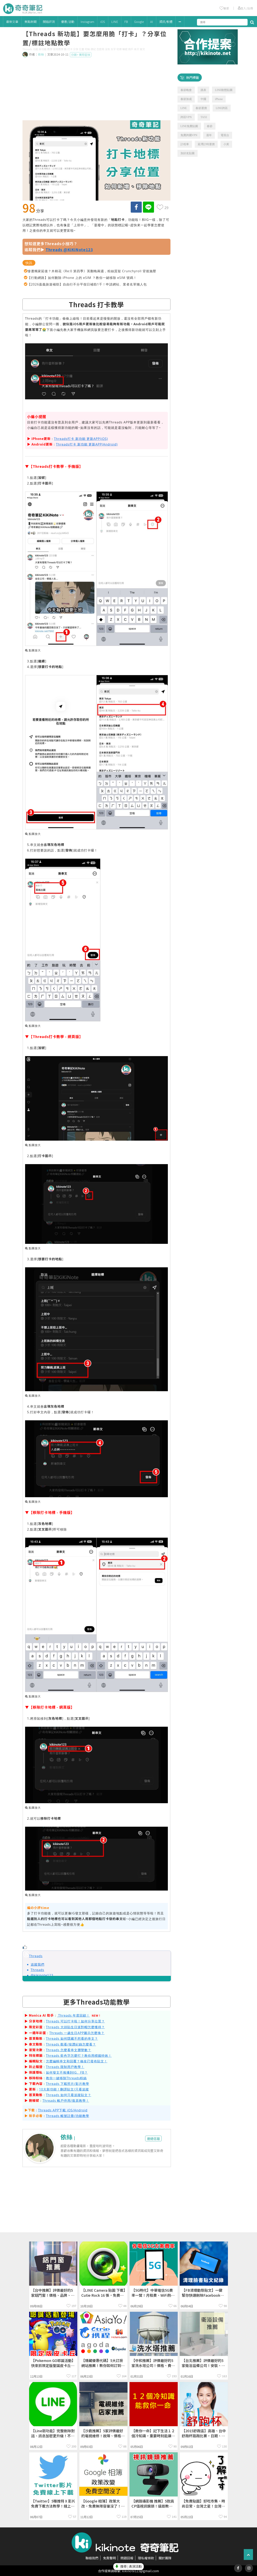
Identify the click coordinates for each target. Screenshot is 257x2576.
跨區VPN (186, 117)
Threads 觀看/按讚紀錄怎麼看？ (71, 2044)
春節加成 (186, 99)
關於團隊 (165, 2558)
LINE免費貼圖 (189, 126)
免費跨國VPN (189, 135)
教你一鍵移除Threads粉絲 (66, 2078)
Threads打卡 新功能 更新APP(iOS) (81, 438)
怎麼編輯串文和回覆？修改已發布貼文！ (76, 2061)
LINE (114, 21)
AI (151, 21)
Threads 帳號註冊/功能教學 (67, 2116)
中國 (203, 99)
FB (126, 21)
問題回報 (126, 2558)
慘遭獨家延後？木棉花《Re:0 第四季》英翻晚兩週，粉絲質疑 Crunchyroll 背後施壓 (92, 271)
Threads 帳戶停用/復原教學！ (66, 2100)
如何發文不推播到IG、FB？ (67, 2072)
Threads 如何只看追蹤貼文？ (68, 2095)
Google (139, 21)
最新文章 (12, 21)
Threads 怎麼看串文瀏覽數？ (68, 2050)
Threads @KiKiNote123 (69, 249)
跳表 (203, 90)
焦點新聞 (30, 21)
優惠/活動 (67, 21)
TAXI (204, 117)
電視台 (225, 135)
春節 (209, 126)
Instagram (87, 21)
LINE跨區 (222, 108)
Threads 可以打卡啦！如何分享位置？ (75, 2021)
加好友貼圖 (188, 153)
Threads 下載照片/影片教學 (67, 2083)
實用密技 (84, 55)
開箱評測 (49, 21)
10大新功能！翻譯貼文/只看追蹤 (64, 2089)
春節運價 (201, 108)
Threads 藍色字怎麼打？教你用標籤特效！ (79, 2055)
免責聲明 (109, 2558)
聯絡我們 (92, 2558)
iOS (102, 21)
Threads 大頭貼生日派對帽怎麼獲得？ (75, 2027)
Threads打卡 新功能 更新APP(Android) (87, 444)
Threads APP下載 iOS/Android (63, 2110)
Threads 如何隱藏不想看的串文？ (72, 2038)
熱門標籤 (192, 77)
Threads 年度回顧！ (73, 2015)
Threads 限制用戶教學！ (65, 2067)
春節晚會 (186, 90)
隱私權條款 (146, 2558)
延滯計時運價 (206, 144)
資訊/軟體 (165, 21)
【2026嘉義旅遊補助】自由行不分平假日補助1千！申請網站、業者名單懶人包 (87, 284)
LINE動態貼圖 (224, 90)
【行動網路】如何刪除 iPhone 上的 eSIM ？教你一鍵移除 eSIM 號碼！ (82, 277)
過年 (209, 135)
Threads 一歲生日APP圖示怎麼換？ (77, 2033)
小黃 (226, 144)
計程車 (185, 144)
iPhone (219, 99)
